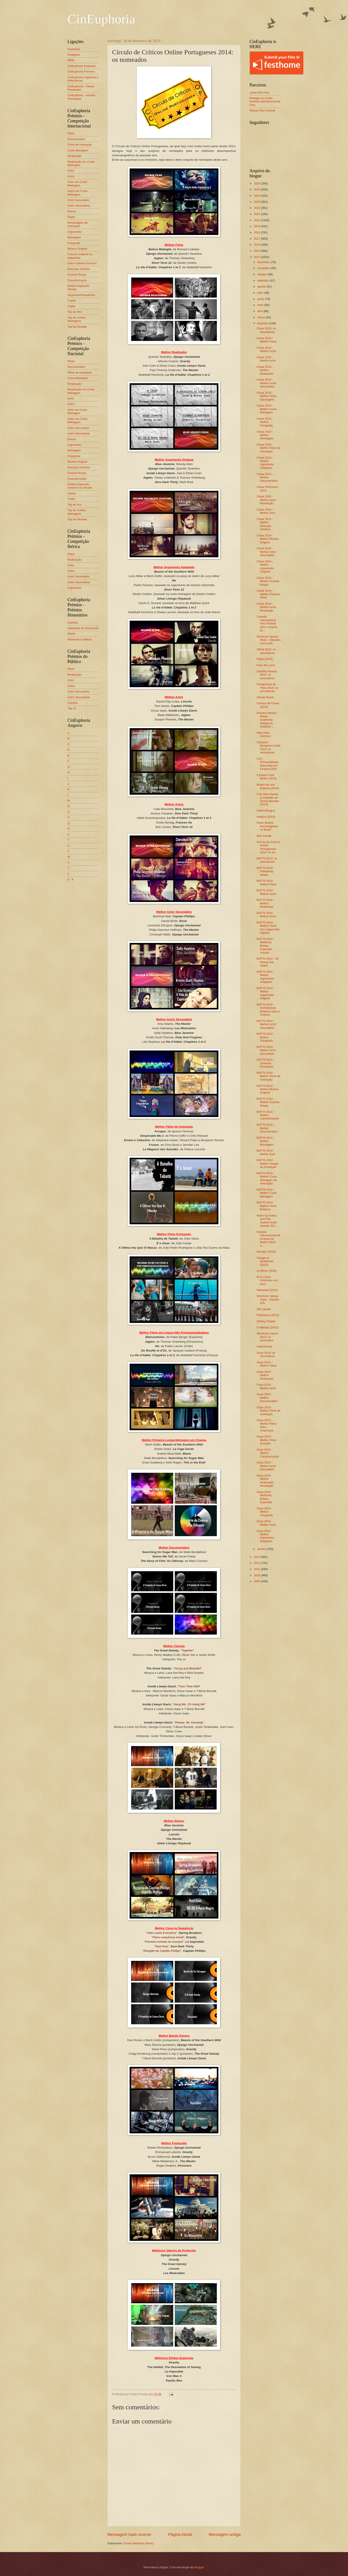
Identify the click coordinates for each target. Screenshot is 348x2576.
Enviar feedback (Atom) (138, 2543)
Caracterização (77, 280)
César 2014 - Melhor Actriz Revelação (266, 607)
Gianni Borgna (266, 810)
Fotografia (73, 243)
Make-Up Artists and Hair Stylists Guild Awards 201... (267, 1220)
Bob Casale (264, 835)
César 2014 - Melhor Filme (266, 339)
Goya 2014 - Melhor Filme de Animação (268, 1411)
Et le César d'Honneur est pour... (267, 1280)
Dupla (71, 217)
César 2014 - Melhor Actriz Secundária (266, 383)
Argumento (74, 231)
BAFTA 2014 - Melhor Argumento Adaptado (265, 977)
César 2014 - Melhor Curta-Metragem (267, 409)
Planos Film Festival (262, 110)
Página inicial (180, 2534)
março (261, 317)
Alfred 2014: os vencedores (266, 651)
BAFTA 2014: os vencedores (267, 860)
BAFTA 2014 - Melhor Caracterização (268, 1115)
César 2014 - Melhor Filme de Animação (268, 448)
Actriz (71, 176)
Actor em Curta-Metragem (77, 183)
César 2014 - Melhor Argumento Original (265, 566)
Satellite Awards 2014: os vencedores (267, 675)
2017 (257, 238)
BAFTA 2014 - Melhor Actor (266, 914)
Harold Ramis (265, 697)
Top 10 (71, 708)
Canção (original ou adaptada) (79, 255)
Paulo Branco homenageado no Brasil (267, 826)
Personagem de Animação (77, 224)
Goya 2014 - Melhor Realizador (265, 1375)
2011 (257, 1569)
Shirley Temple (266, 1321)
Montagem (74, 237)
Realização (74, 156)
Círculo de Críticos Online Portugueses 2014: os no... (268, 847)
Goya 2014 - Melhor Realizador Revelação (265, 1480)
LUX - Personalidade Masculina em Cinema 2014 (267, 764)
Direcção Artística (78, 269)
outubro (262, 274)
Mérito (71, 633)
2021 (257, 214)
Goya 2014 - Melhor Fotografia (265, 1512)
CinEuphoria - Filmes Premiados (80, 88)
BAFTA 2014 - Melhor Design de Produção (267, 1163)
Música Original (77, 248)
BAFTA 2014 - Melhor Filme (266, 882)
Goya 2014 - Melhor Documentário (267, 1398)
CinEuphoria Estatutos (81, 66)
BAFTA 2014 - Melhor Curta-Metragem (267, 1193)
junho (261, 299)
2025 (257, 189)
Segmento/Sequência (81, 295)
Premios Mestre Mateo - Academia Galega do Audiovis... (267, 719)
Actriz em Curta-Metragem (77, 192)
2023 (257, 201)
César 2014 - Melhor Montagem (265, 435)
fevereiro (263, 323)
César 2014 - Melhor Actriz (266, 349)
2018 (257, 232)
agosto (262, 286)
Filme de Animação (79, 144)
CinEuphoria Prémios (81, 71)
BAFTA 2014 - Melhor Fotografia (265, 1037)
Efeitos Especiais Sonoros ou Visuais (79, 486)
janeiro (262, 1549)
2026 (257, 183)
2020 (257, 220)
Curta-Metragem (77, 150)
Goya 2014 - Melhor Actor (266, 1386)
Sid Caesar (264, 1309)
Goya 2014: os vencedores (266, 1354)
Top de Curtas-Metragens (76, 319)
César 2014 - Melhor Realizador (265, 370)
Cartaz (71, 300)
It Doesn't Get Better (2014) (267, 776)
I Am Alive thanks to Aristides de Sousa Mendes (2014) (268, 799)
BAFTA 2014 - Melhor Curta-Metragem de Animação (267, 1178)
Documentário (76, 139)
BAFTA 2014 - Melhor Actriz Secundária (266, 1024)
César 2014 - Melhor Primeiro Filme (268, 594)
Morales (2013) (266, 1251)
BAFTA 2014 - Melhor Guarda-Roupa (268, 1102)
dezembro (264, 262)
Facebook (73, 49)
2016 (257, 244)
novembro (264, 268)
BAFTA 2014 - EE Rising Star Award (268, 962)
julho (260, 292)
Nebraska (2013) (267, 1290)
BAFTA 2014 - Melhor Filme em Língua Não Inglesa (268, 927)
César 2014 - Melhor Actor (266, 359)
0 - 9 (70, 879)
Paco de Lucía (266, 665)
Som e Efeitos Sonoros (82, 263)
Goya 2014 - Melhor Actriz (266, 1523)
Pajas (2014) (265, 659)
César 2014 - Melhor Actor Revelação (266, 500)
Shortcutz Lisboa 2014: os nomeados (267, 1337)
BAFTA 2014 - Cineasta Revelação (265, 1063)
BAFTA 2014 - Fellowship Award (265, 871)
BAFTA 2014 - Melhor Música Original (268, 1089)
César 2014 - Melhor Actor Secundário (266, 552)
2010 (257, 1575)
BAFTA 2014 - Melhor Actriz (266, 892)
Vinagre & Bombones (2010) (265, 1261)
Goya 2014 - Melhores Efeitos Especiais (264, 1497)
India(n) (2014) (266, 816)
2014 (257, 257)
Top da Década (77, 326)
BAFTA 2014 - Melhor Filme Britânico (266, 1206)
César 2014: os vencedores (266, 330)
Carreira (72, 622)
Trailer (71, 306)
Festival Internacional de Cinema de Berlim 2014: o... (268, 1238)
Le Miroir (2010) (267, 1270)
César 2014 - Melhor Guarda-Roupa (268, 581)
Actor (70, 170)
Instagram (73, 54)
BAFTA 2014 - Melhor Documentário (267, 1128)
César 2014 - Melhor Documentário (267, 477)
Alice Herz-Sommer (264, 734)
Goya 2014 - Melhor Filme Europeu (266, 1440)
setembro (263, 280)
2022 (257, 207)
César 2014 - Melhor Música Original (268, 539)
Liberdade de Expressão (83, 628)
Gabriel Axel (264, 1346)
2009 (257, 1581)
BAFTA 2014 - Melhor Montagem (265, 1141)
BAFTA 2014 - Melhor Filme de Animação (268, 1076)
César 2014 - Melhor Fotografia (265, 422)
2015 (257, 250)
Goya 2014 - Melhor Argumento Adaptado (265, 1536)
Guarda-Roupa (76, 274)
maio (260, 305)
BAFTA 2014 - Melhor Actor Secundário (266, 1050)
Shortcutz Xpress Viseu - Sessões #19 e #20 (269, 640)
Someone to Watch (79, 639)
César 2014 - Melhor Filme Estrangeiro (266, 396)
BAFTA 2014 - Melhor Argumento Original (265, 993)
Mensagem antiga (225, 2534)
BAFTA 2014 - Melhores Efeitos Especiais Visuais (265, 945)
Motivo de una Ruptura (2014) (268, 786)
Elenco (71, 211)
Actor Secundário (78, 200)
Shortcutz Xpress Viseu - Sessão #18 (268, 1299)
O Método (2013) (267, 1327)
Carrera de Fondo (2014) (268, 705)
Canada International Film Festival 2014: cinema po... (267, 623)
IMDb (70, 60)
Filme (70, 133)
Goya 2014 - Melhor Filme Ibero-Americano (266, 1425)
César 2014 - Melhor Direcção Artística (265, 524)
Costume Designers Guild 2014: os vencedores (268, 747)
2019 (257, 226)
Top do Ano (74, 311)
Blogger (199, 2567)
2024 (257, 195)
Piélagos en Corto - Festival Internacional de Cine (265, 101)
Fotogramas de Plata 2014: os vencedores (267, 688)
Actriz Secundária (78, 205)
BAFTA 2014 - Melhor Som (266, 1152)
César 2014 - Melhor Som (266, 511)
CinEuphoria (101, 19)
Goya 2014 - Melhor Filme (266, 1364)
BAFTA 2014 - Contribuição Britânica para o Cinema (268, 1009)
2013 (257, 1557)
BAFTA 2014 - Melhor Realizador (265, 903)
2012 (257, 1563)
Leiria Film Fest (259, 92)
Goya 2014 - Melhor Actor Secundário (266, 1466)
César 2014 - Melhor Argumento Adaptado (265, 462)
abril (260, 311)
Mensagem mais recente (129, 2534)
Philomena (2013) (268, 1315)
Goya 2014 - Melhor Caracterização (268, 1453)
